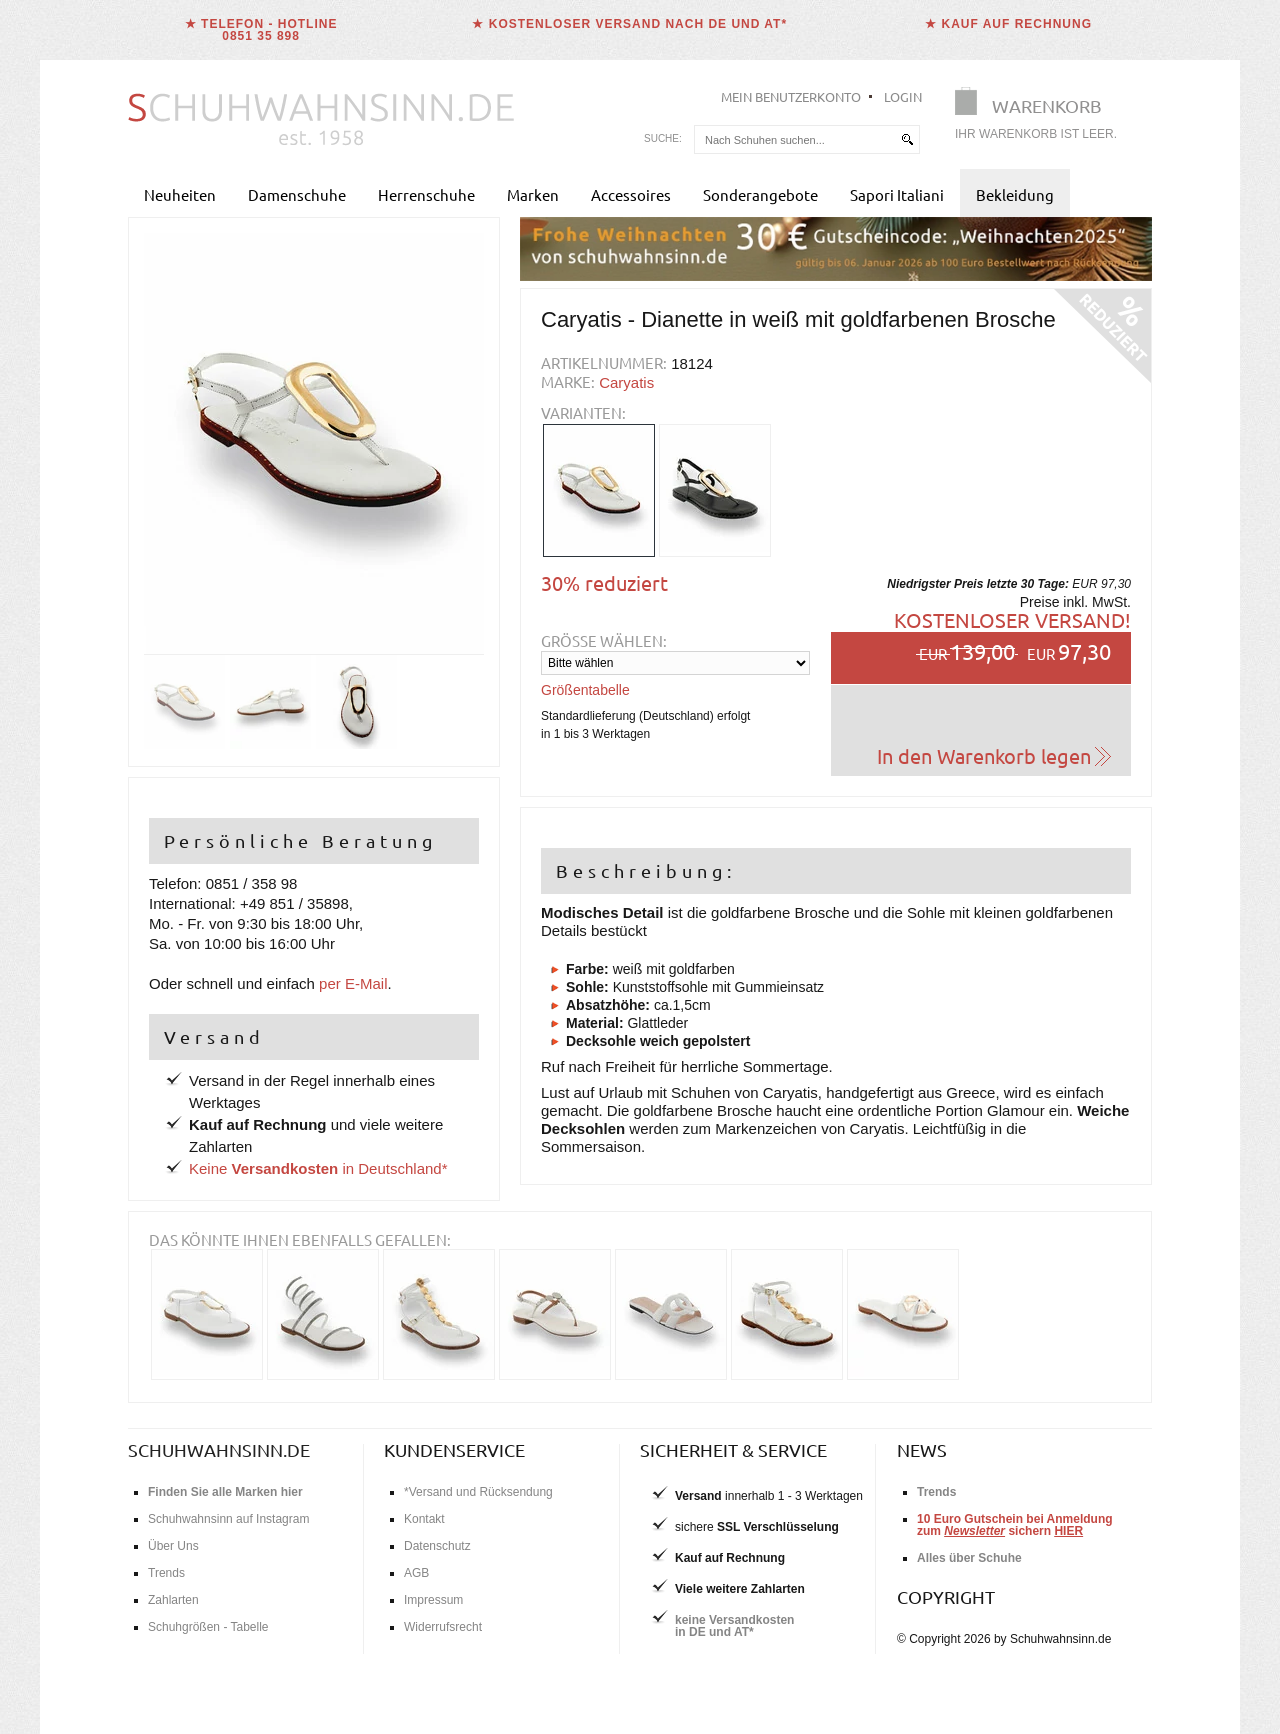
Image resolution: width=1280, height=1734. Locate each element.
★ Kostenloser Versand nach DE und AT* (629, 24)
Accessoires (631, 194)
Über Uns (173, 1546)
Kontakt (424, 1519)
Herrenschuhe (426, 194)
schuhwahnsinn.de (219, 1449)
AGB (416, 1573)
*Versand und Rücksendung (478, 1492)
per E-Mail (353, 983)
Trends (166, 1573)
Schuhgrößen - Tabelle (208, 1627)
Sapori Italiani (897, 194)
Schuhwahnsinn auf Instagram (228, 1519)
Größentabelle (585, 690)
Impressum (433, 1600)
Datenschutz (437, 1546)
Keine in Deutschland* (318, 1168)
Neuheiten (180, 194)
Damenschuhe (297, 194)
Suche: (663, 138)
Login (903, 96)
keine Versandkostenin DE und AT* (734, 1626)
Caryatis (626, 382)
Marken (533, 194)
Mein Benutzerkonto (791, 96)
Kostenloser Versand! (1012, 619)
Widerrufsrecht (443, 1627)
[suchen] (907, 139)
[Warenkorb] (1042, 117)
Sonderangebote (760, 194)
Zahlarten (173, 1600)
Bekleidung (1015, 194)
